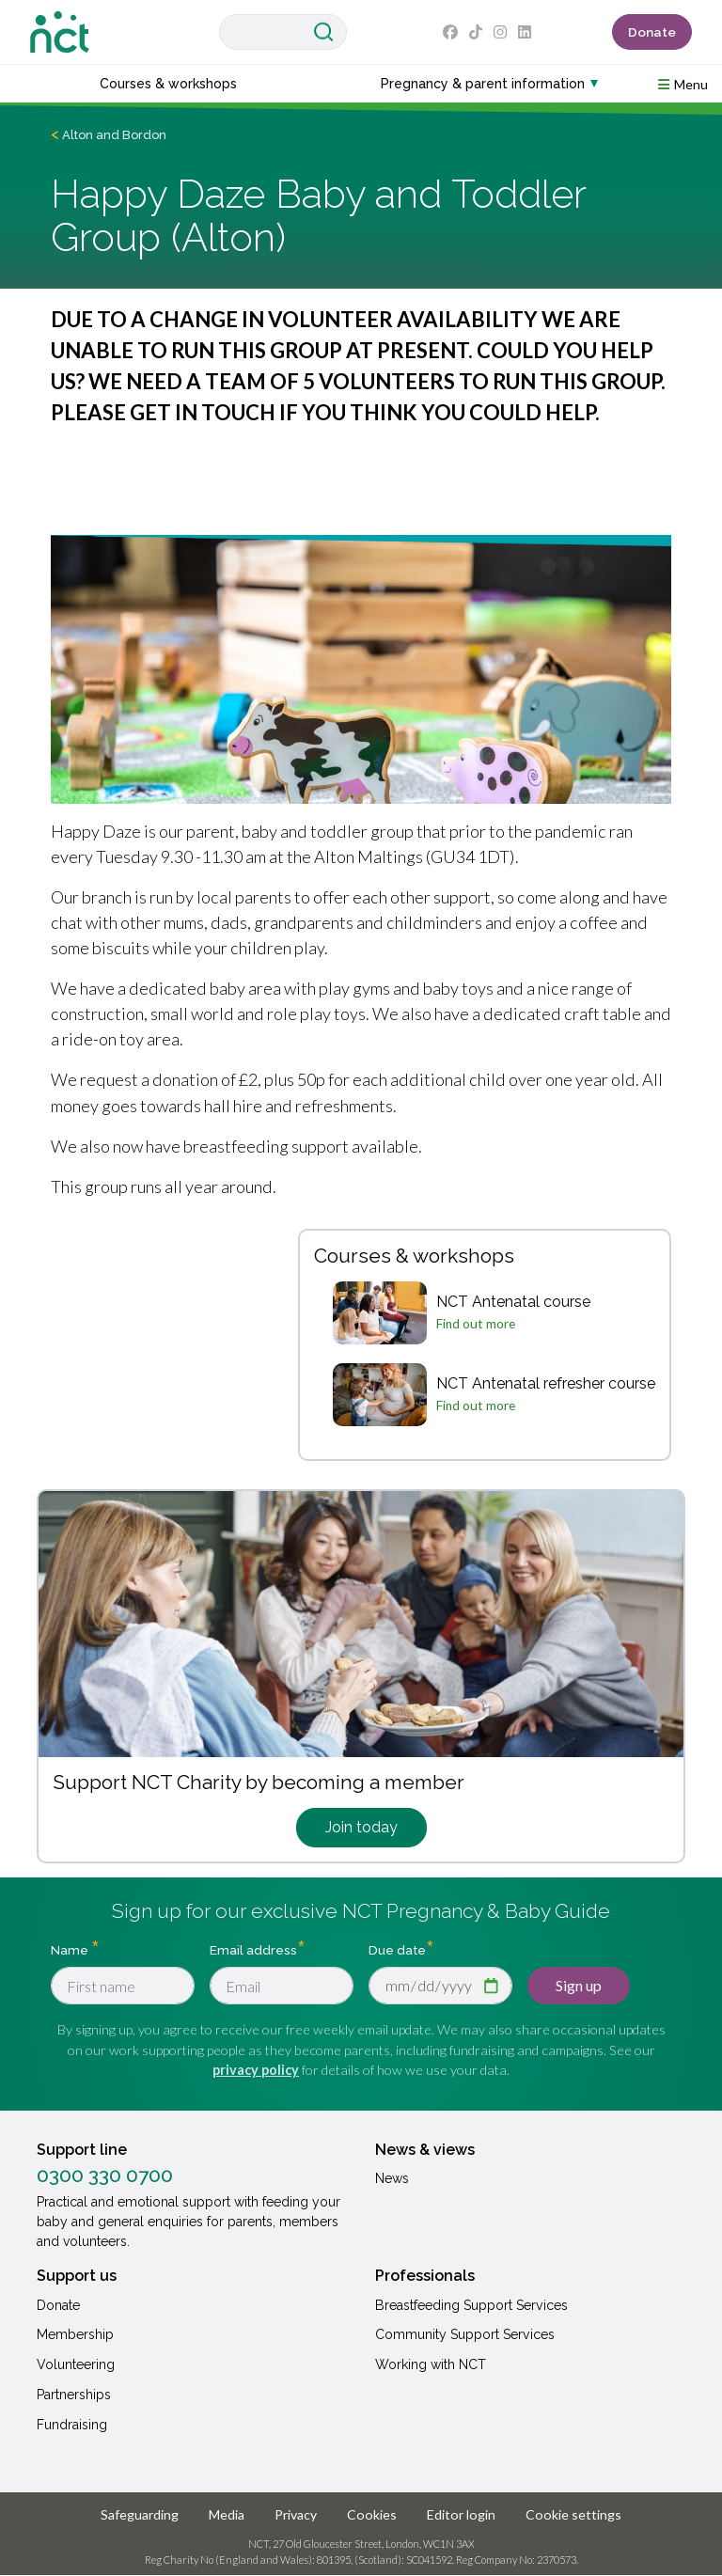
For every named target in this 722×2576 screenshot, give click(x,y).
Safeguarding (140, 2514)
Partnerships (74, 2394)
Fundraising (72, 2424)
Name (71, 1949)
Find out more (475, 1323)
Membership (75, 2334)
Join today (361, 1827)
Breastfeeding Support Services (471, 2305)
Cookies (372, 2514)
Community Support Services (465, 2334)
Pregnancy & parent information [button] (483, 83)
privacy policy (255, 2070)
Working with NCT (430, 2364)
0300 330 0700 (105, 2175)
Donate (652, 31)
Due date (397, 1949)
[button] (683, 83)
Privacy (296, 2514)
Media (226, 2514)
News (392, 2178)
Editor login (461, 2514)
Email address (253, 1949)
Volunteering (76, 2364)
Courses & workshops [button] (168, 83)
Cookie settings (573, 2514)
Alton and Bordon (114, 135)
